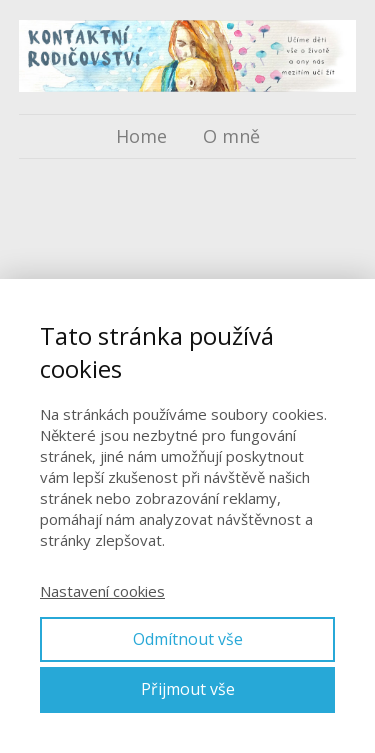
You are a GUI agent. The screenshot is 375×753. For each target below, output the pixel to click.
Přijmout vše (188, 689)
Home (141, 136)
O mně (231, 136)
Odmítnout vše (188, 639)
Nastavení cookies (102, 591)
